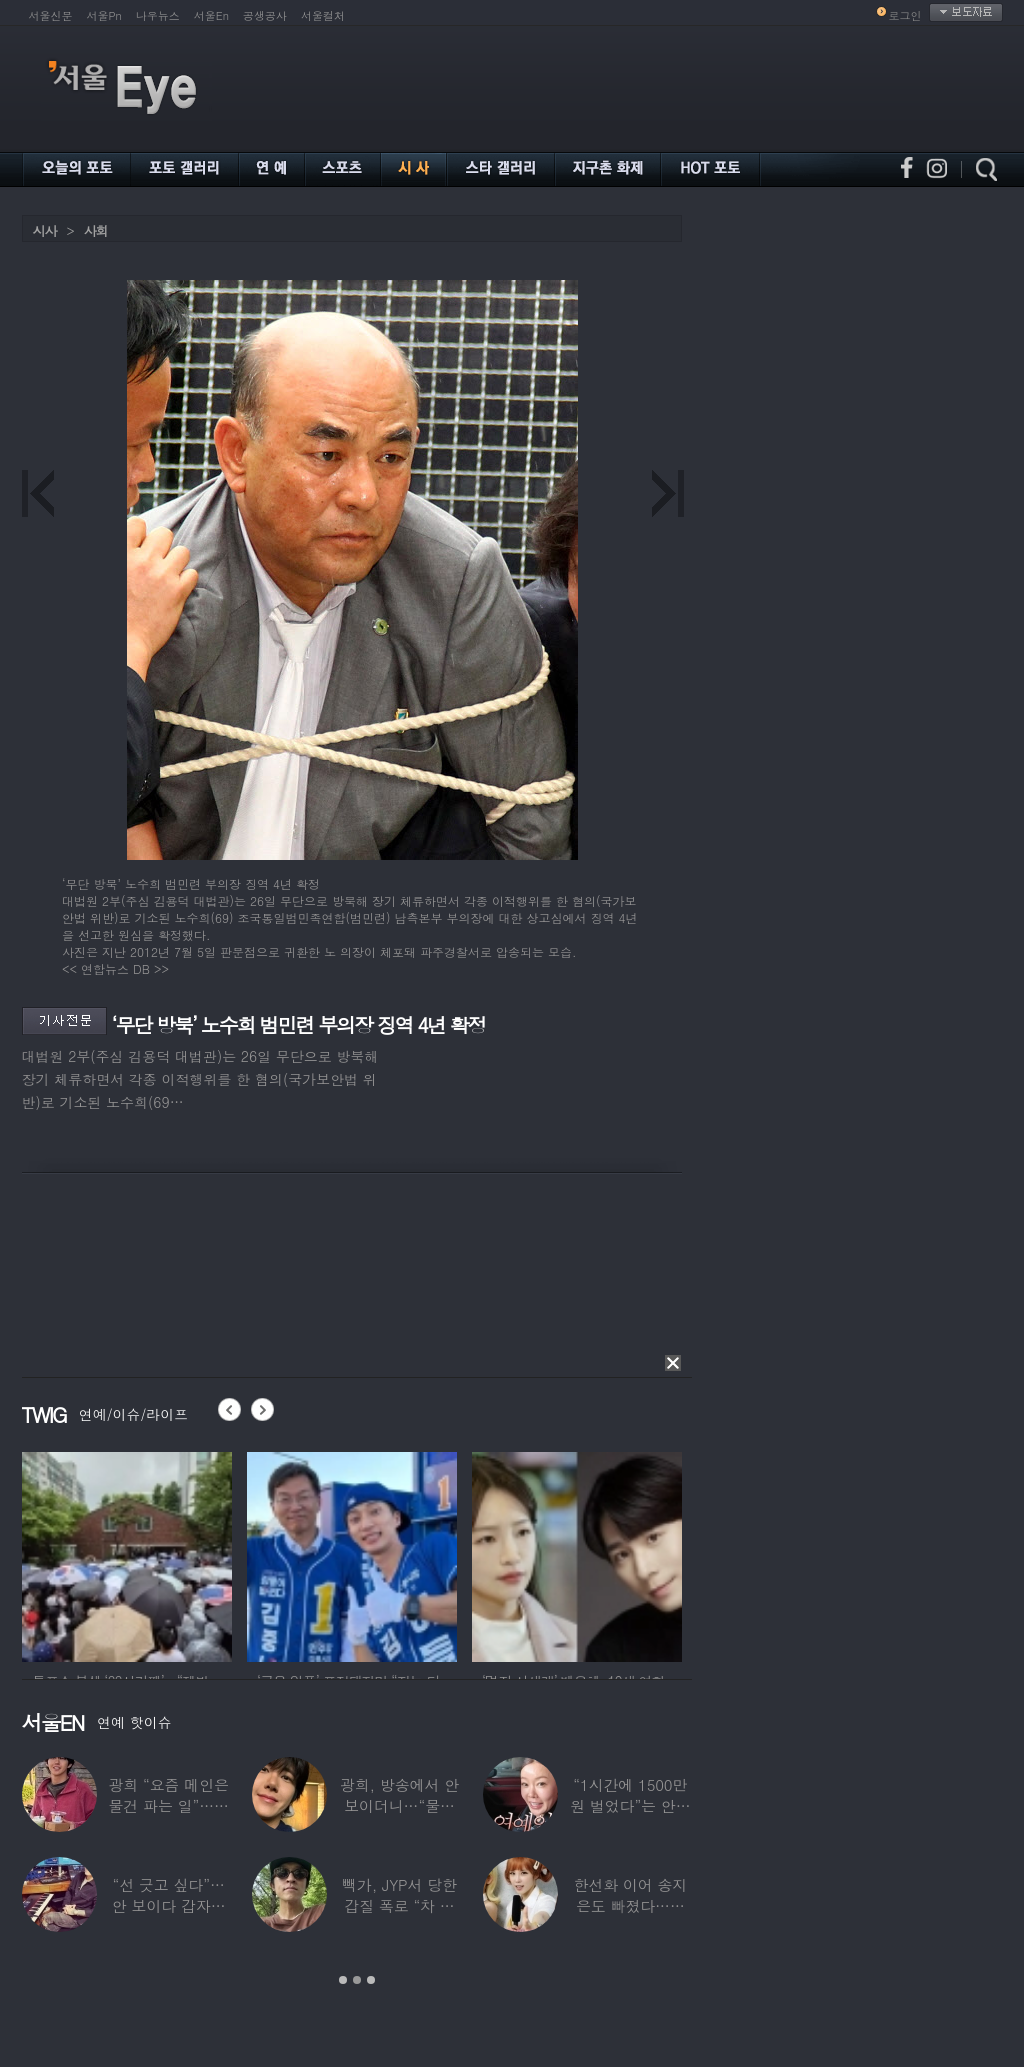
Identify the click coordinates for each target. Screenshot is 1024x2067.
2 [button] (357, 1980)
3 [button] (371, 1980)
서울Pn (104, 15)
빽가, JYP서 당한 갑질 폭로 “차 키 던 (399, 1905)
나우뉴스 (158, 15)
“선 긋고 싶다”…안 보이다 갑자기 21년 (168, 1905)
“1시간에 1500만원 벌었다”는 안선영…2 (630, 1805)
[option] (127, 1554)
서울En (211, 15)
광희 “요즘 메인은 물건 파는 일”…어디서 (168, 1805)
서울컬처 (323, 15)
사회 (96, 230)
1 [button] (343, 1980)
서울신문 (51, 15)
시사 (45, 230)
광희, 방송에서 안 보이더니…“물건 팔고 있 (398, 1805)
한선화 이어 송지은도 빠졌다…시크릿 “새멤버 (630, 1905)
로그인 (905, 15)
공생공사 (265, 15)
